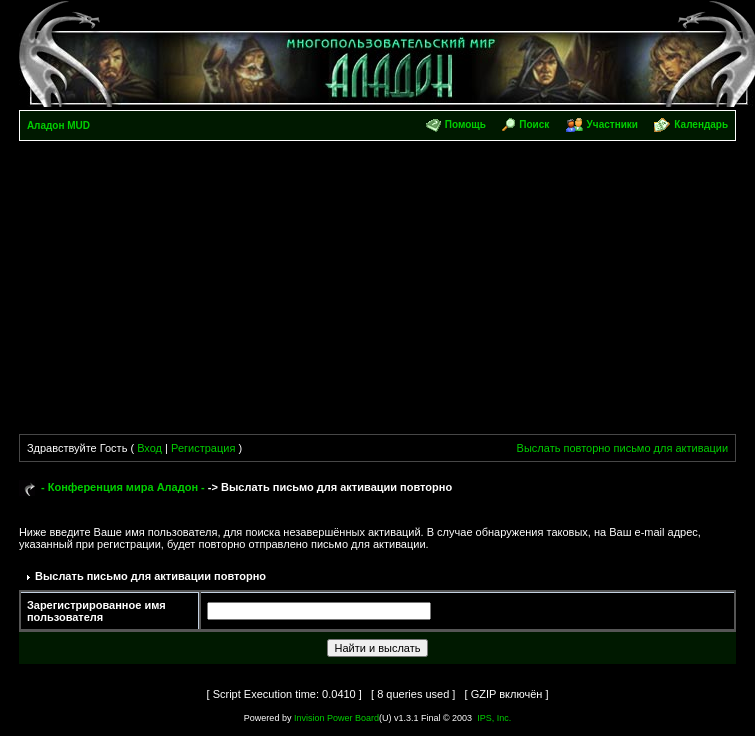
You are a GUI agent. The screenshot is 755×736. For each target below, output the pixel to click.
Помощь (465, 124)
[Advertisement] (377, 291)
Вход (149, 448)
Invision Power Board (336, 718)
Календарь (701, 124)
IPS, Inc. (494, 718)
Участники (612, 124)
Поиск (534, 124)
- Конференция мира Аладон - (123, 487)
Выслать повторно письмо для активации (623, 448)
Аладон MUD (58, 125)
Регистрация (203, 448)
